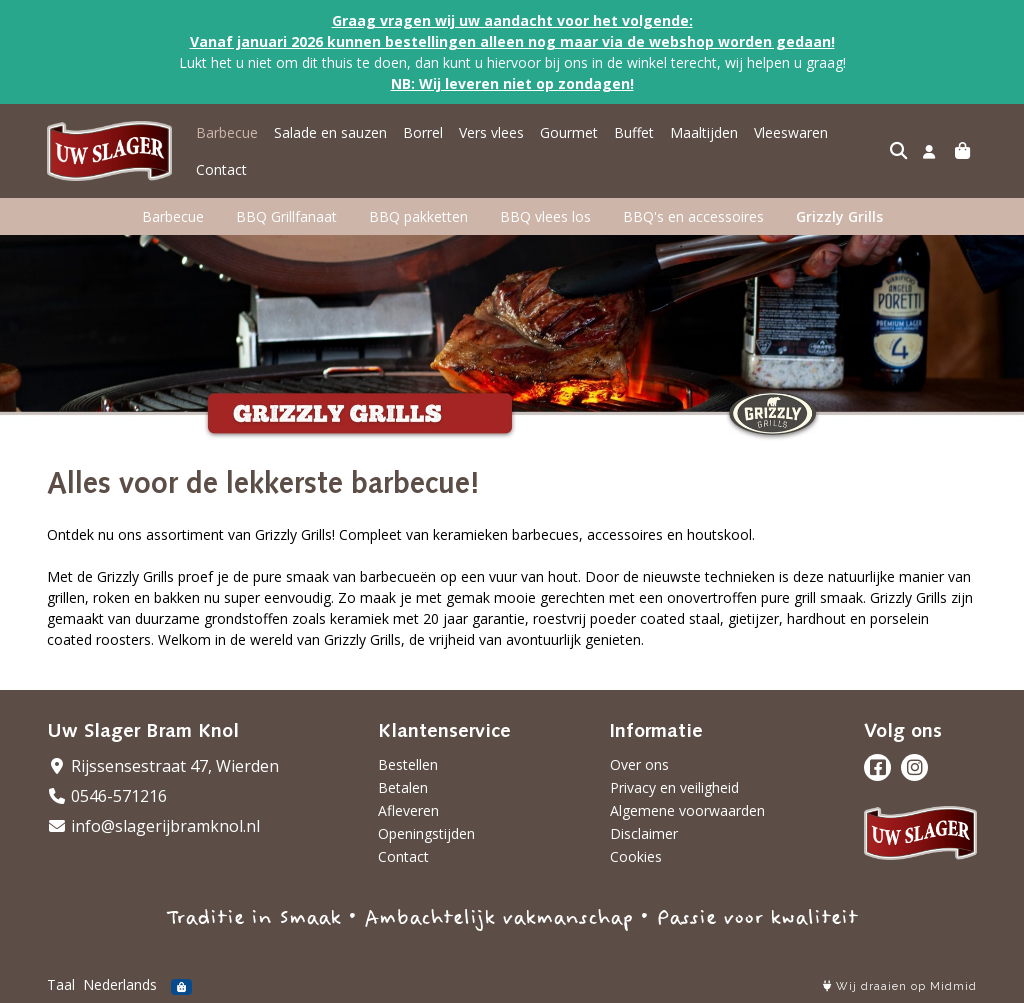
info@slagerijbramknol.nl (153, 826)
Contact (221, 169)
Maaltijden (704, 132)
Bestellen (408, 764)
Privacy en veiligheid (674, 787)
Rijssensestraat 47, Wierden (163, 766)
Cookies (636, 856)
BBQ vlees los (545, 216)
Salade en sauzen (330, 132)
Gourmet (569, 132)
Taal (61, 984)
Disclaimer (644, 833)
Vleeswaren (791, 132)
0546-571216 (107, 796)
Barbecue (227, 132)
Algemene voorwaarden (687, 810)
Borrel (423, 132)
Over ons (639, 764)
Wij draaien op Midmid (900, 986)
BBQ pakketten (418, 216)
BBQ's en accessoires (693, 216)
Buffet (634, 132)
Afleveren (408, 810)
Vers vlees (491, 132)
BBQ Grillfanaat (286, 216)
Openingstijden (426, 833)
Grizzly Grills (839, 216)
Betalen (403, 787)
